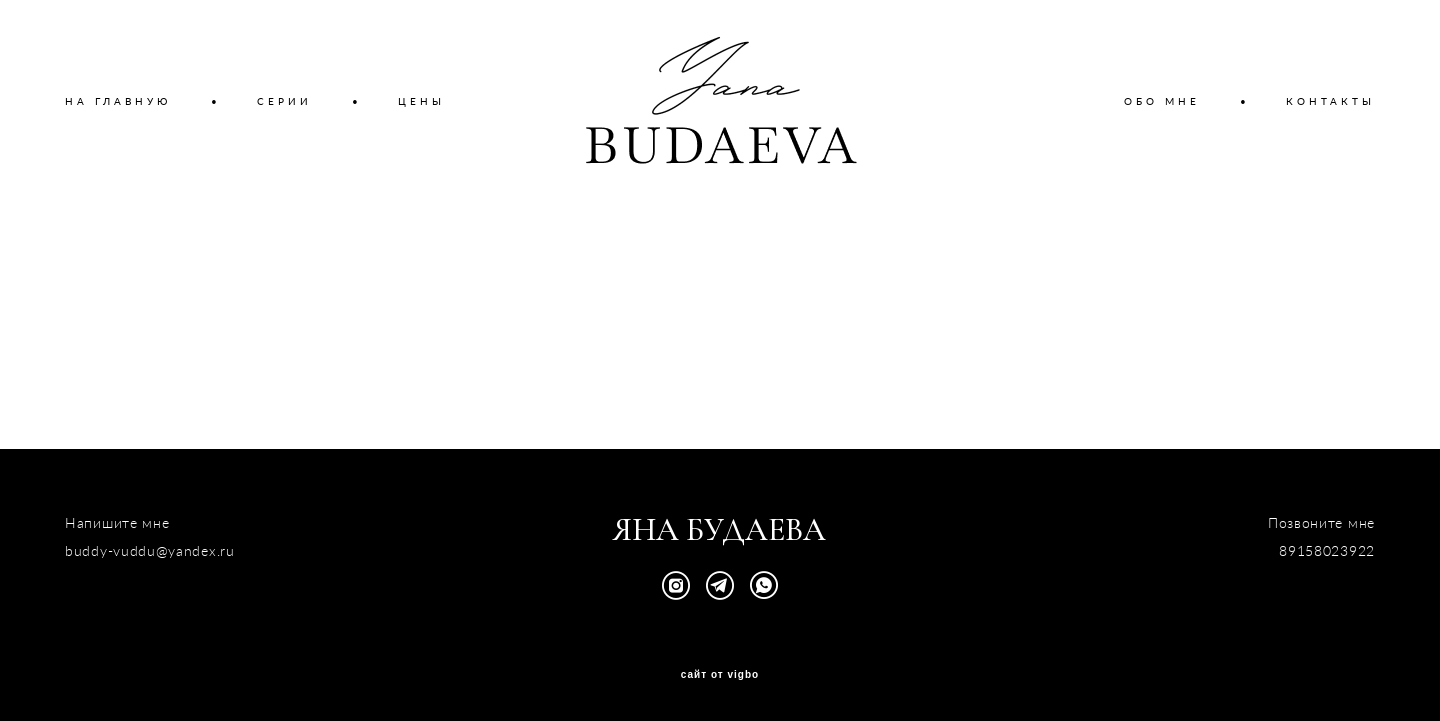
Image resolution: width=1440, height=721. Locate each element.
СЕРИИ (284, 101)
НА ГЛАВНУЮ (118, 101)
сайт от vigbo (720, 675)
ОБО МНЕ (1162, 101)
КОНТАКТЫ (1330, 101)
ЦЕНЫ (421, 101)
